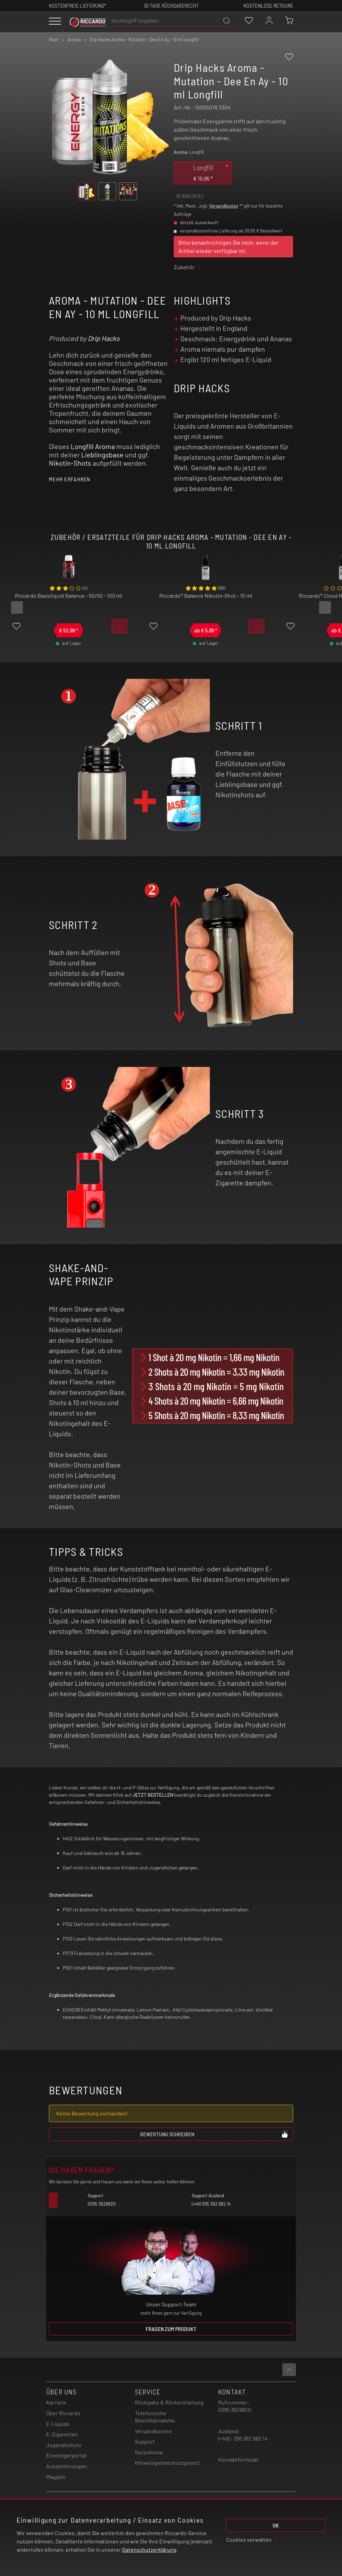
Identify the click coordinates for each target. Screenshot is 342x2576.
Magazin (56, 2476)
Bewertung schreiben (214, 2134)
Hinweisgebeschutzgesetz (167, 2462)
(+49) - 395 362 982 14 (243, 2438)
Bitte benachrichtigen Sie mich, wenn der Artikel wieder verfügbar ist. (228, 246)
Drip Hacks (104, 338)
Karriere (56, 2402)
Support (145, 2441)
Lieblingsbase (102, 454)
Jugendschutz (63, 2445)
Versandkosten (223, 206)
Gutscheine (149, 2452)
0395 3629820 (234, 2409)
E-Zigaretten (62, 2434)
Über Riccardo (63, 2413)
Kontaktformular (238, 2459)
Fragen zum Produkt (171, 2328)
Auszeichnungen (66, 2466)
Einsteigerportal (66, 2455)
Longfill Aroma (93, 446)
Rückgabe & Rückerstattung (169, 2402)
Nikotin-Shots (70, 463)
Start (54, 39)
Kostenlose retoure (268, 5)
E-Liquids (58, 2423)
